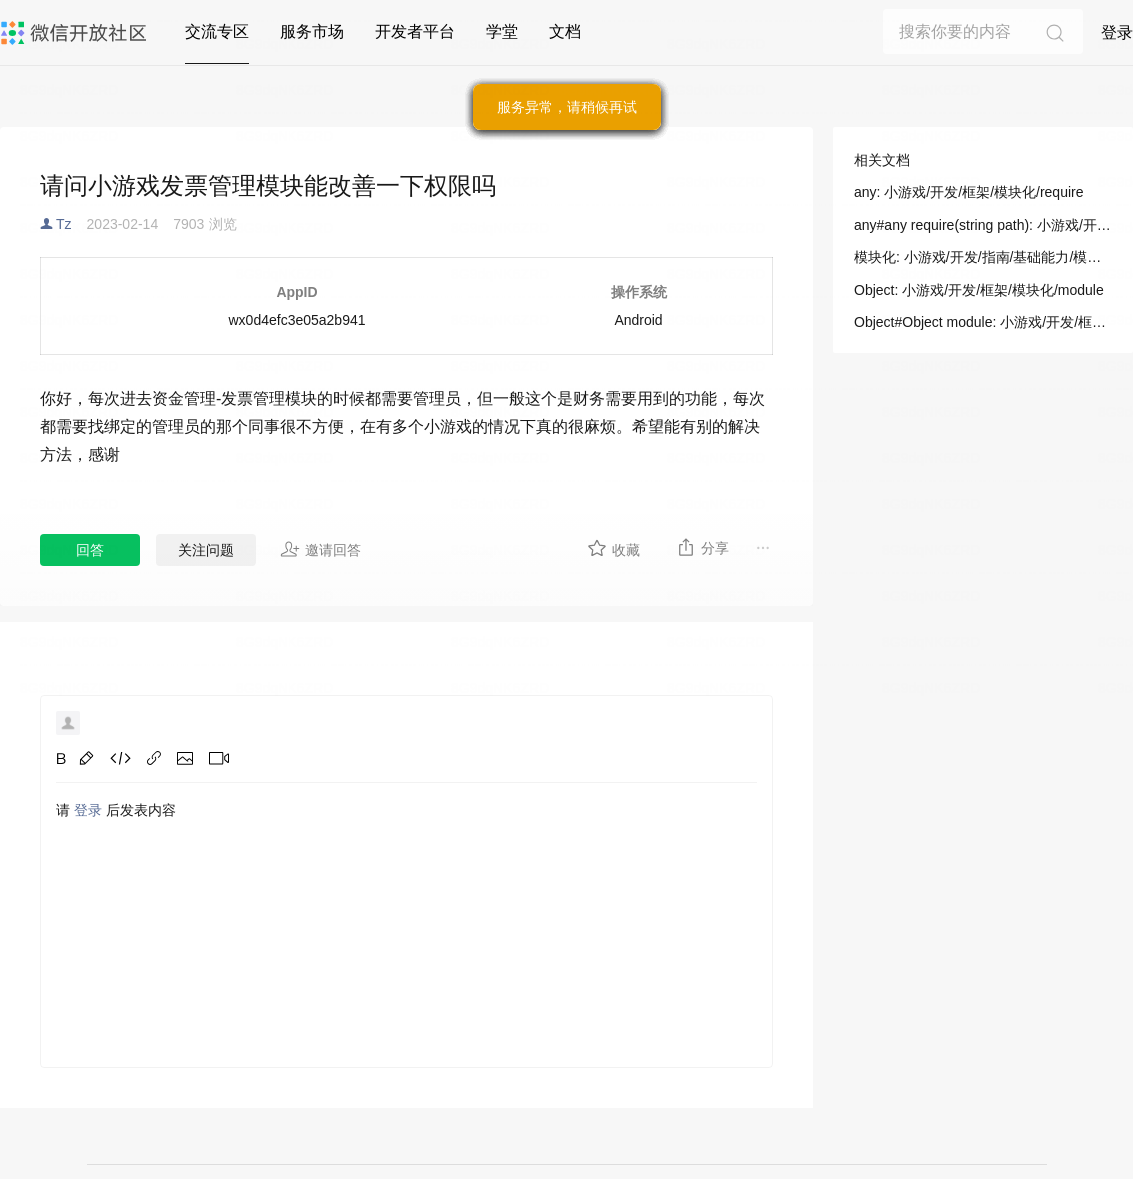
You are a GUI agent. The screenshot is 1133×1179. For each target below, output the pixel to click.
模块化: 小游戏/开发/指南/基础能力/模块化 (983, 257)
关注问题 (206, 550)
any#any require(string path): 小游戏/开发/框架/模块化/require (983, 225)
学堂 (502, 31)
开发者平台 (415, 31)
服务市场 (312, 31)
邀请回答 (320, 549)
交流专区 (217, 31)
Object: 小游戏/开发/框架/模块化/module (979, 290)
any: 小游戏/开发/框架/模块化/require (969, 192)
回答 (90, 550)
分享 (702, 547)
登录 (1117, 32)
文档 (565, 31)
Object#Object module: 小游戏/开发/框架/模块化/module (983, 322)
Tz (64, 224)
